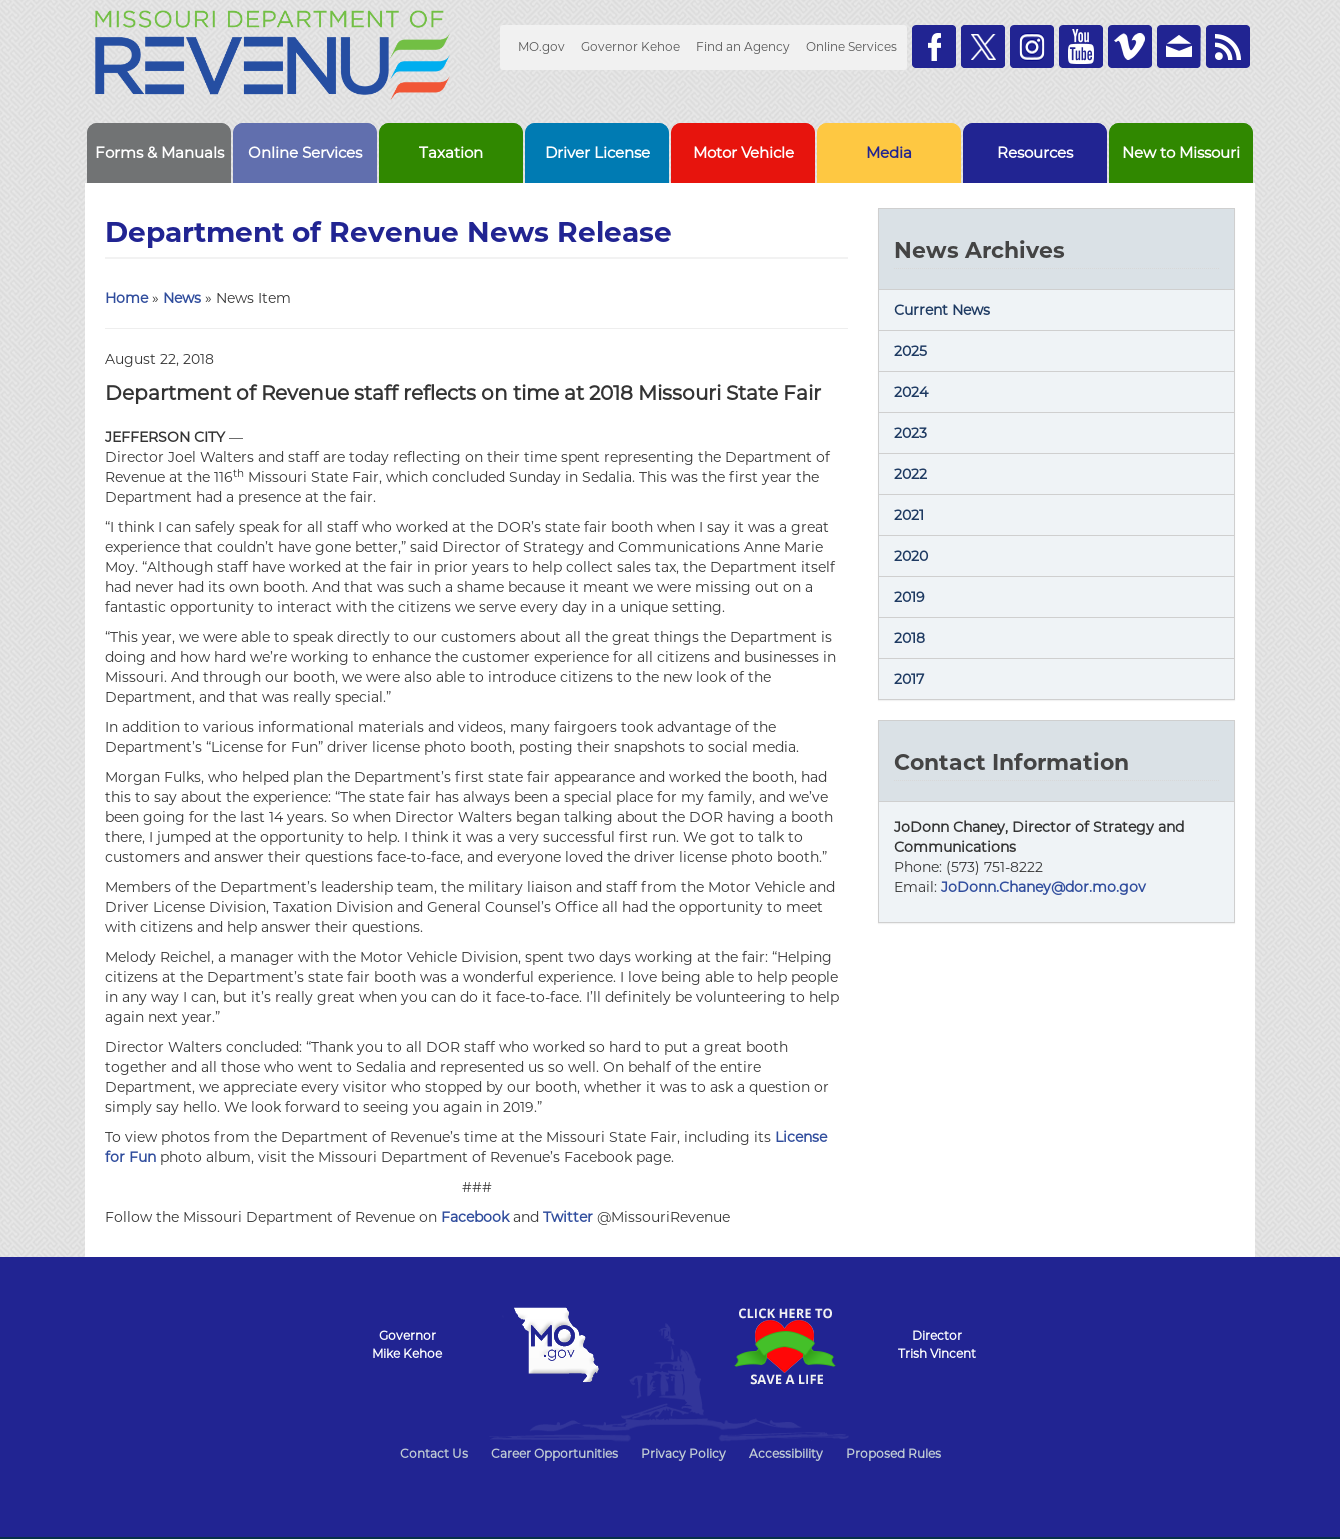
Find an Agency (743, 46)
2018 (909, 638)
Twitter (568, 1217)
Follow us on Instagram (1032, 46)
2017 (909, 679)
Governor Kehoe (630, 46)
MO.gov (541, 46)
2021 (909, 515)
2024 (911, 392)
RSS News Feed (1228, 46)
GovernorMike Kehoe (407, 1344)
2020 (911, 556)
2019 (909, 597)
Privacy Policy (683, 1453)
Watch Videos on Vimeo (1130, 46)
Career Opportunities (554, 1453)
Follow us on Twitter (983, 46)
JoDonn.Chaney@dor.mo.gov (1043, 887)
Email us (1179, 46)
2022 (910, 474)
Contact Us (434, 1453)
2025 (910, 351)
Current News (942, 310)
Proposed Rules (893, 1453)
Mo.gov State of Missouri (556, 1345)
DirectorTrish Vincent (937, 1344)
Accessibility (786, 1453)
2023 (910, 433)
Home (126, 298)
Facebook (475, 1217)
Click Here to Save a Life (784, 1346)
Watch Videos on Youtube (1081, 46)
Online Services (851, 46)
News (182, 298)
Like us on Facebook (934, 46)
